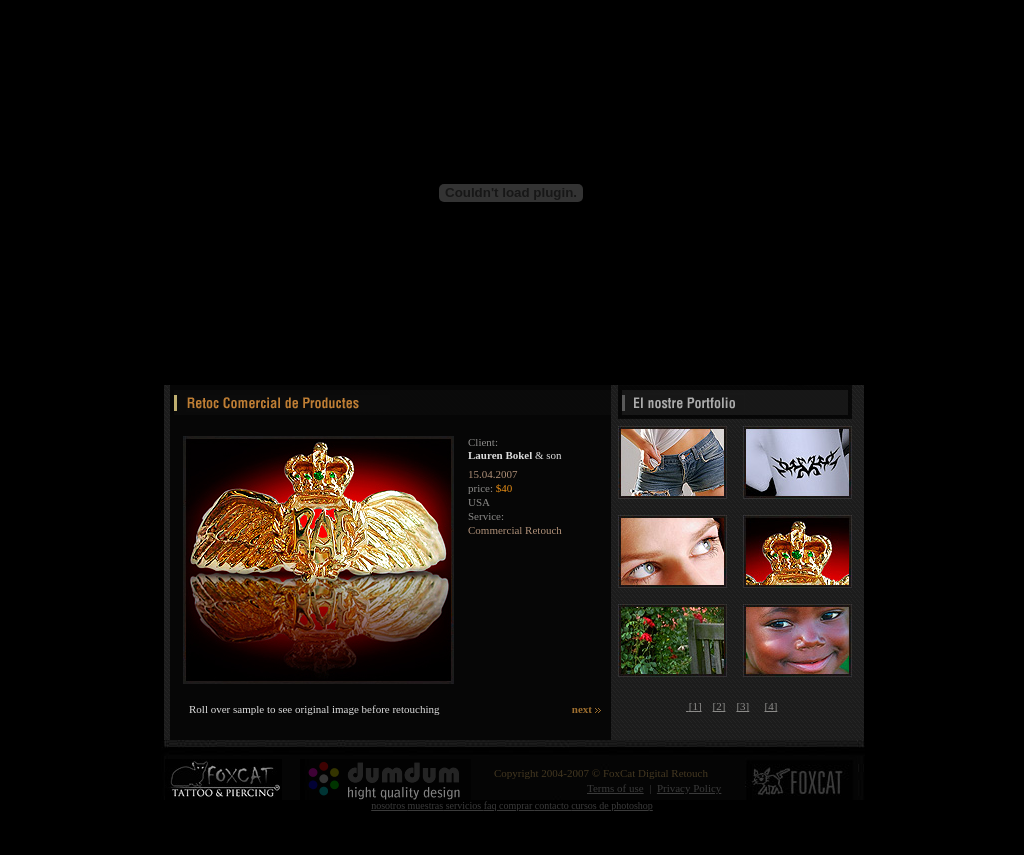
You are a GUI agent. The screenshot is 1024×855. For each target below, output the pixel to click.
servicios (463, 805)
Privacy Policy (689, 788)
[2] (719, 706)
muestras (426, 805)
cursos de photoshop (612, 805)
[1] (694, 706)
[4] (770, 706)
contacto (553, 805)
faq (491, 805)
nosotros (389, 805)
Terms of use (615, 788)
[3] (742, 706)
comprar (517, 805)
